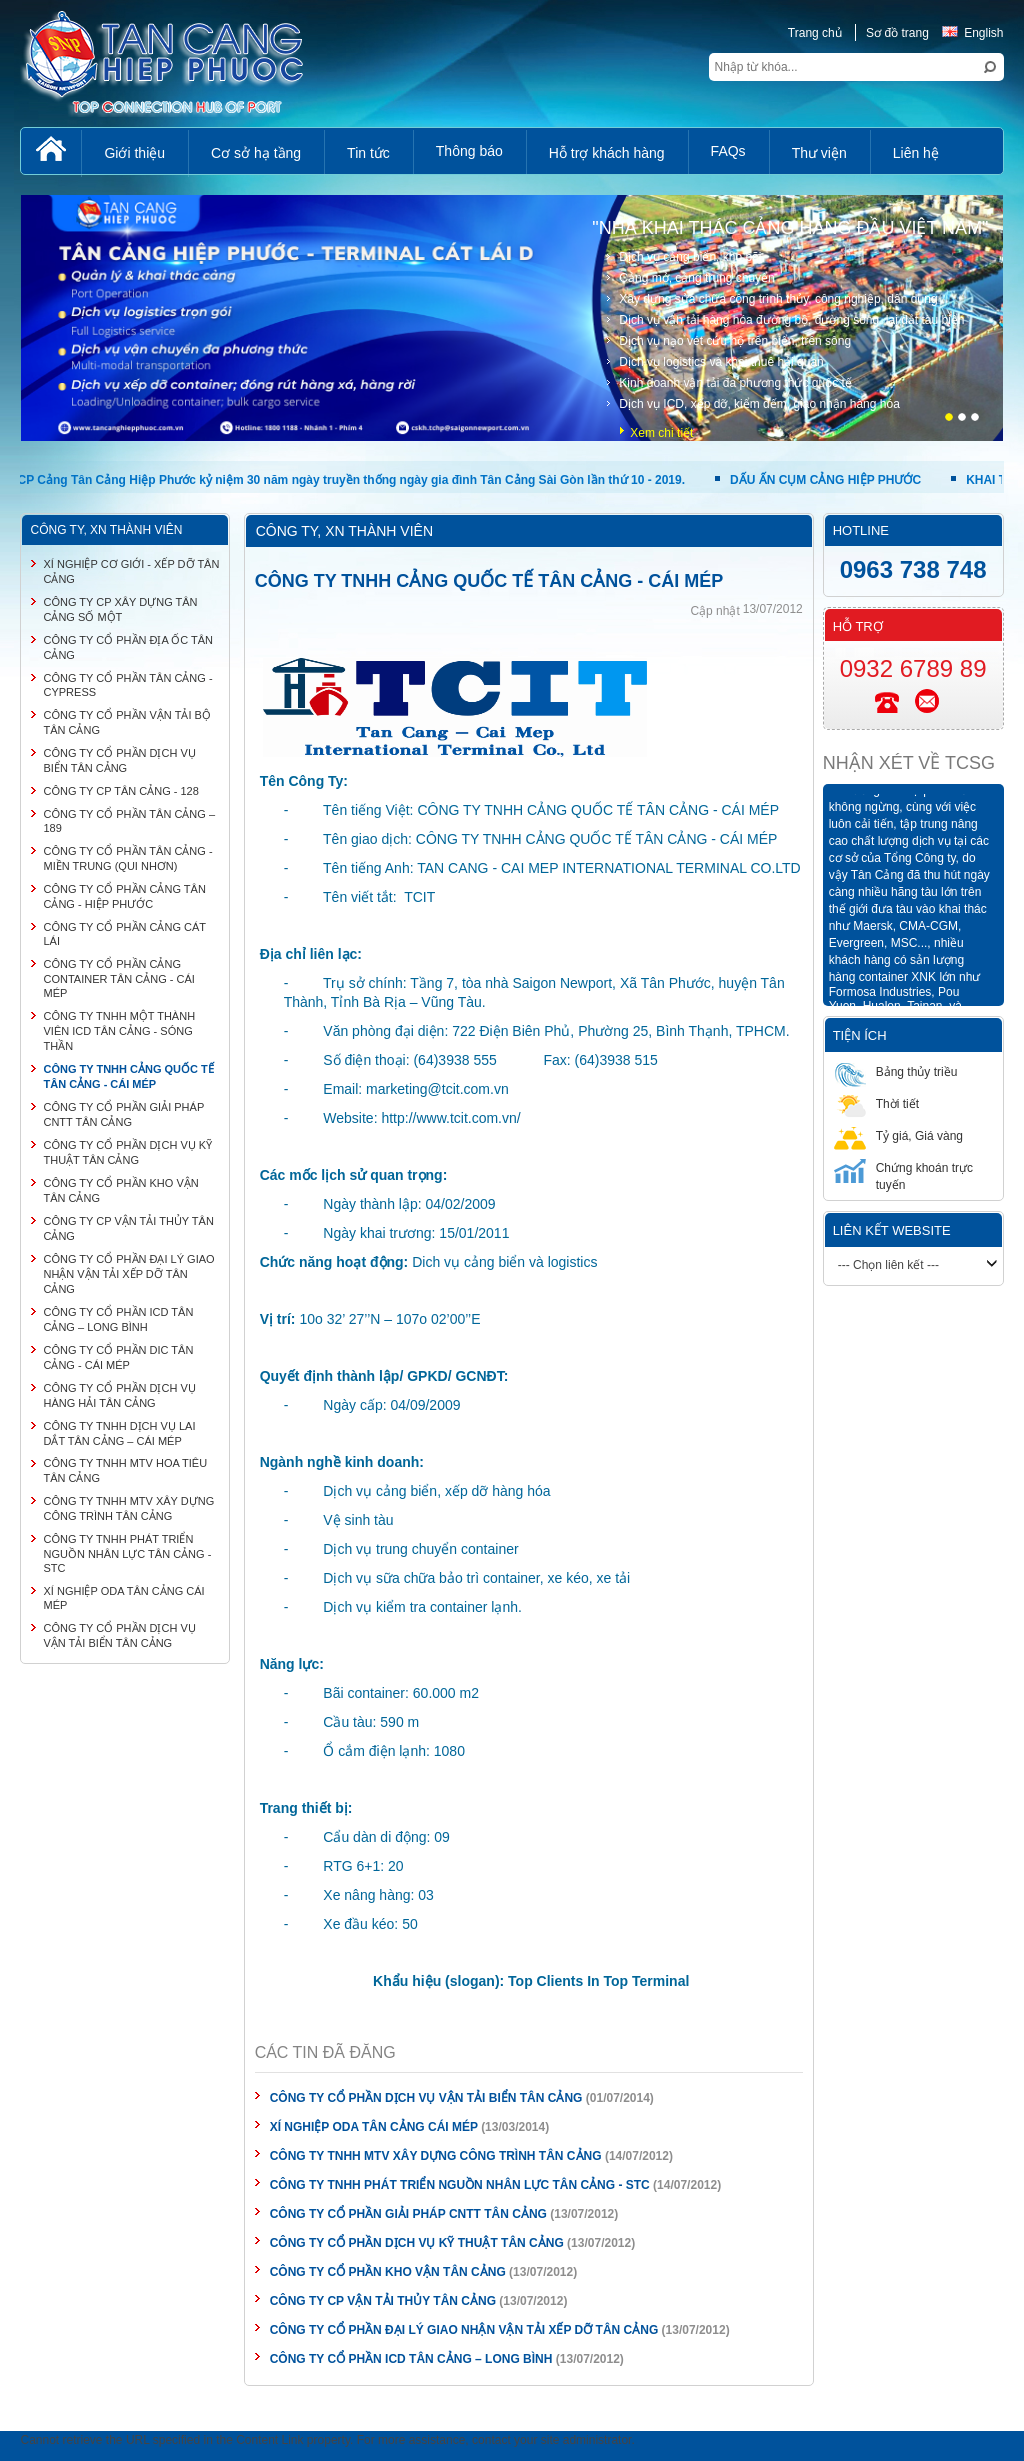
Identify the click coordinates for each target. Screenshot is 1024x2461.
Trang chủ (815, 33)
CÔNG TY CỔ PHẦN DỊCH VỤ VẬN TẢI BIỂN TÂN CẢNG (426, 2098)
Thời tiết (876, 1103)
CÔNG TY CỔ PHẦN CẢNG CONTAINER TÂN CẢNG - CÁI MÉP (118, 978)
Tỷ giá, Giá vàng (898, 1135)
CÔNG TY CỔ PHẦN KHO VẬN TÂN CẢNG (388, 2272)
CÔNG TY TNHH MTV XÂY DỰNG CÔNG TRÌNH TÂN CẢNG (436, 2156)
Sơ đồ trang (897, 33)
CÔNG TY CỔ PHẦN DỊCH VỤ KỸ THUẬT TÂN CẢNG (417, 2243)
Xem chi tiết (661, 433)
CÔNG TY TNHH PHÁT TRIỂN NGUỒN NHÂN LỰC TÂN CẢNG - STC (460, 2185)
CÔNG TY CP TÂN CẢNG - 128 (120, 791)
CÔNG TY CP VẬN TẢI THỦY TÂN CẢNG (385, 2301)
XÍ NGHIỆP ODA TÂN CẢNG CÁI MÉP (374, 2127)
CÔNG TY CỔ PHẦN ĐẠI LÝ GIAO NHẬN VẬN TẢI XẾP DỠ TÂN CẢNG (464, 2330)
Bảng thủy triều (896, 1071)
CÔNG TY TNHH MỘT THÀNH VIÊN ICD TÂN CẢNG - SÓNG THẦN (119, 1031)
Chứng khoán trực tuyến (903, 1175)
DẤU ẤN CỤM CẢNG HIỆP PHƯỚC (830, 480)
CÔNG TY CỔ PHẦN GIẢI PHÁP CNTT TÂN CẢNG (408, 2214)
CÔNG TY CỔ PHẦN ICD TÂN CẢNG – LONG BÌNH (411, 2359)
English (972, 33)
